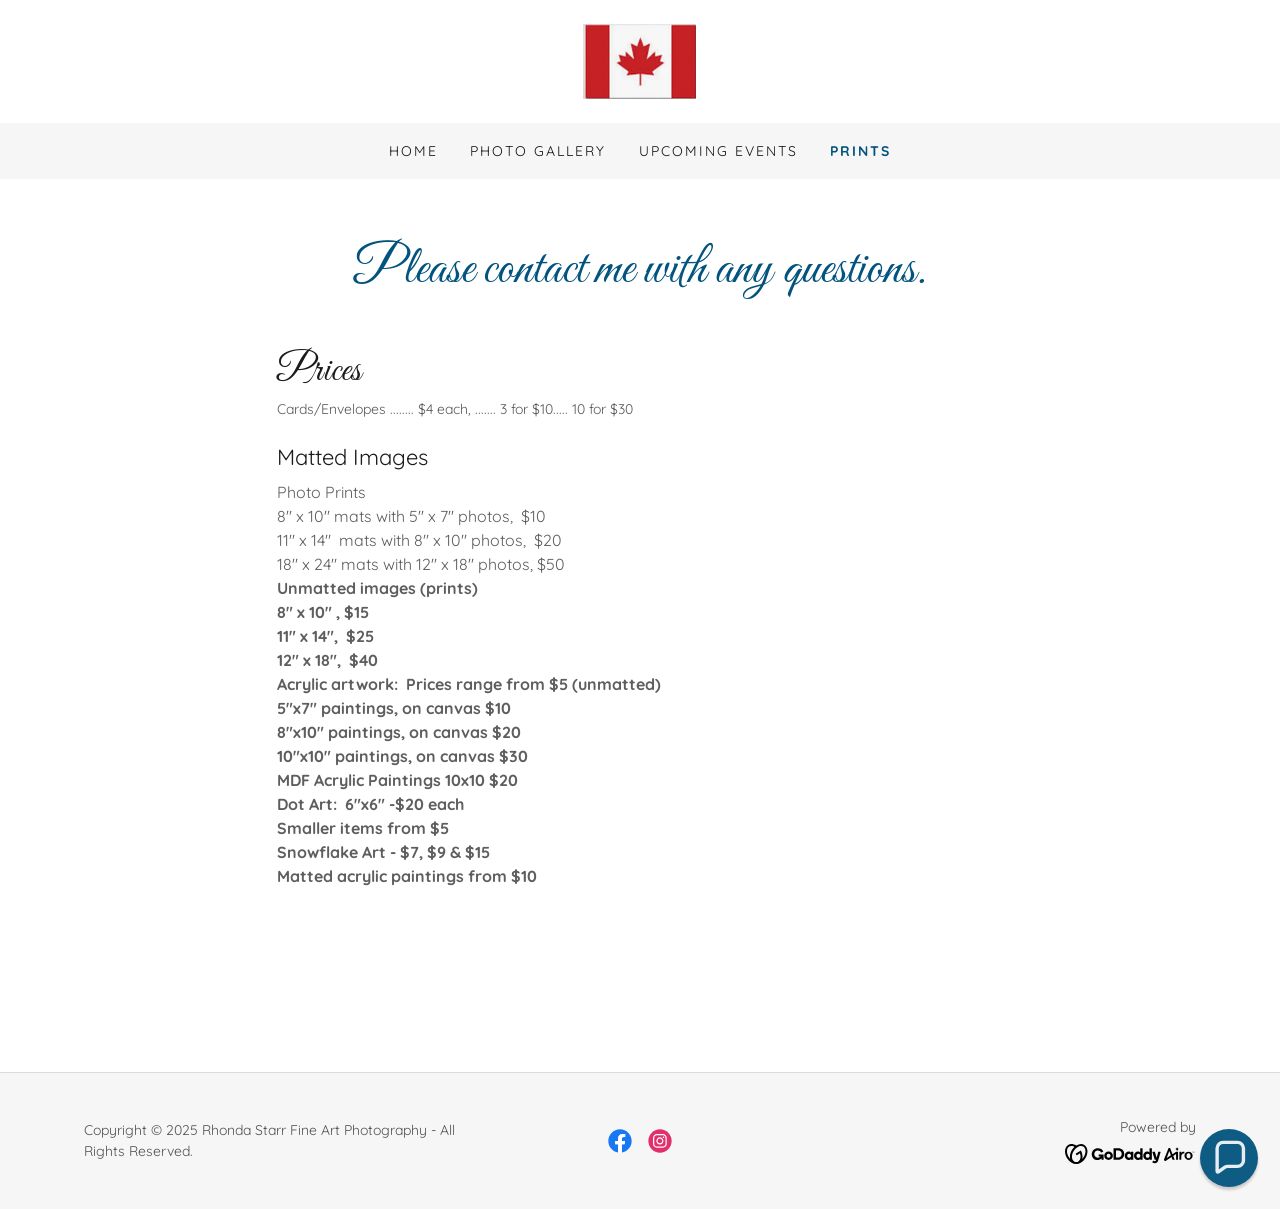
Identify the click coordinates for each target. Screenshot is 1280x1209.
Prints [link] (860, 151)
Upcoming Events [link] (718, 151)
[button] (1229, 1158)
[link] (639, 60)
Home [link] (413, 151)
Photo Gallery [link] (538, 151)
